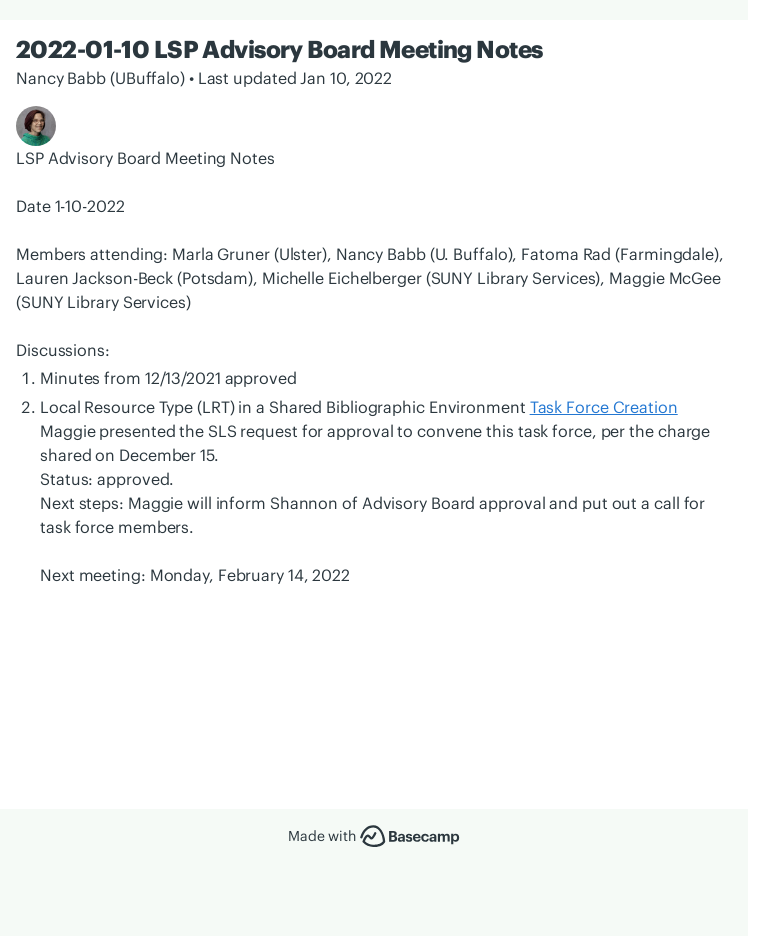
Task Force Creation (604, 407)
